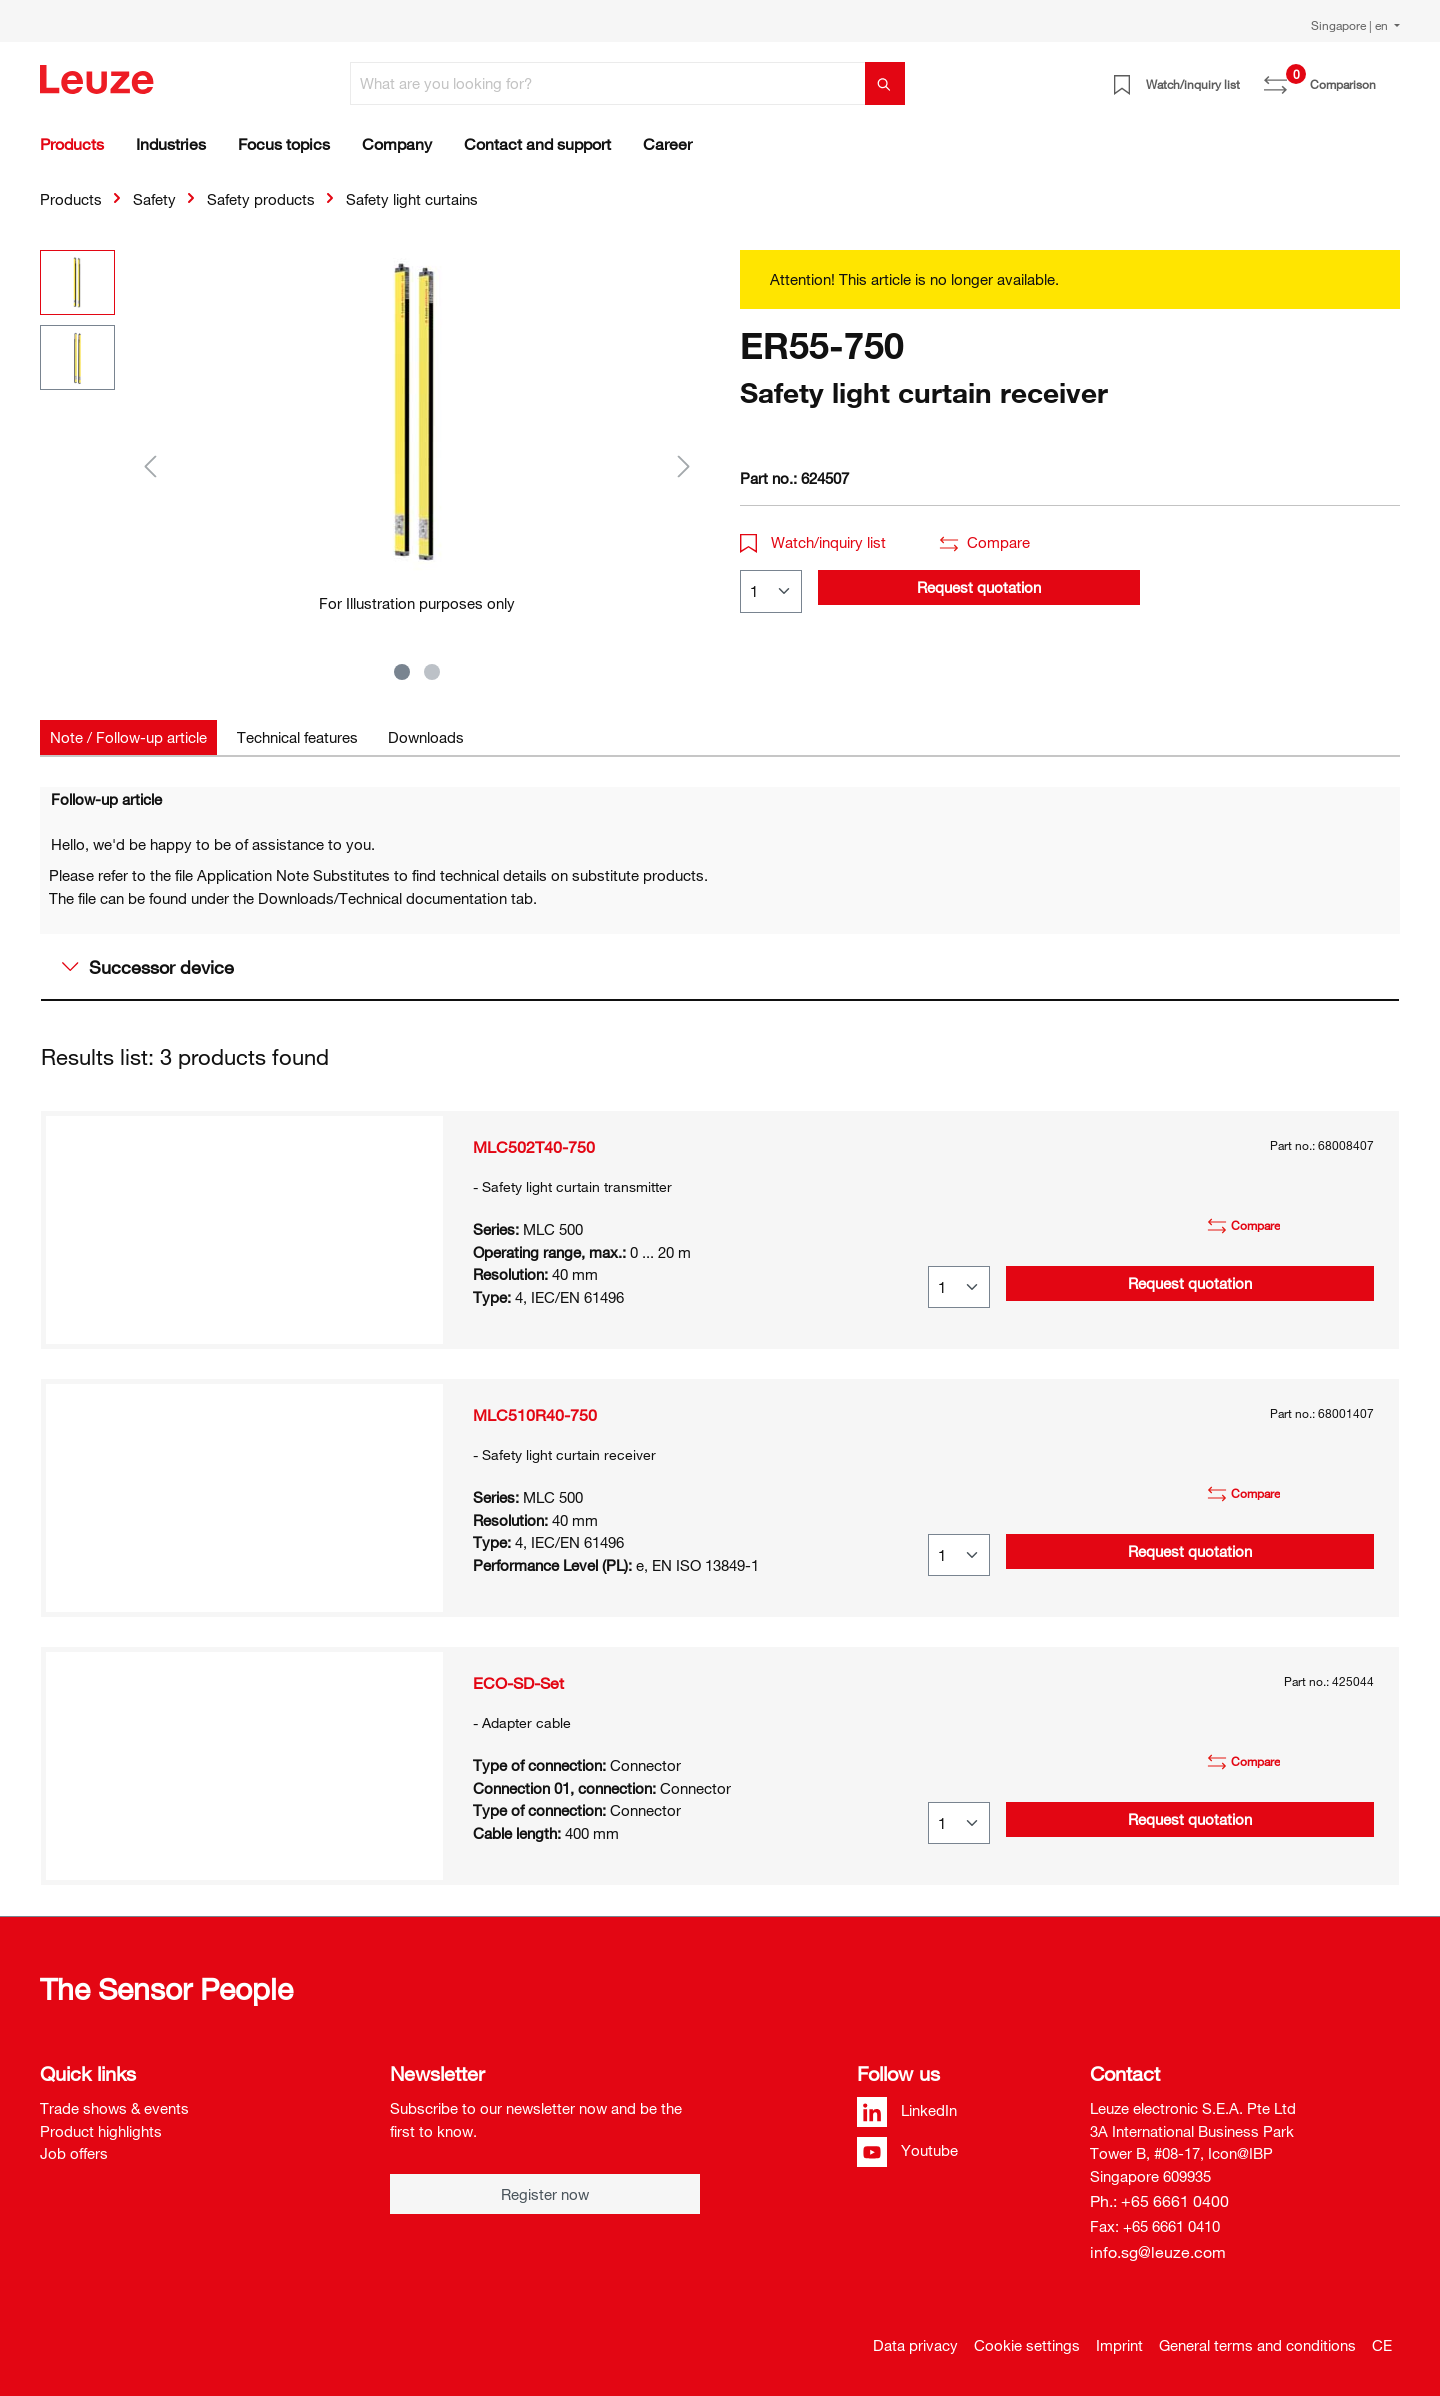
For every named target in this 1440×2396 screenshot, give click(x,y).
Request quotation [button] (979, 587)
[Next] (684, 465)
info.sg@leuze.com (1158, 2252)
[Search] (885, 83)
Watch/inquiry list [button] (813, 542)
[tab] (128, 737)
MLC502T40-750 (534, 1147)
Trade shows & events (114, 2108)
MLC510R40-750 (535, 1415)
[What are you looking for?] (608, 83)
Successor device (148, 967)
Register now (545, 2194)
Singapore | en (1351, 25)
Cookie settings (1027, 2345)
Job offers (74, 2153)
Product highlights (101, 2131)
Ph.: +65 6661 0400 (1159, 2201)
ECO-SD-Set (518, 1683)
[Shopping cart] (1388, 77)
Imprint (1119, 2345)
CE (1382, 2345)
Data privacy (915, 2345)
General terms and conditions (1257, 2345)
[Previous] (150, 465)
